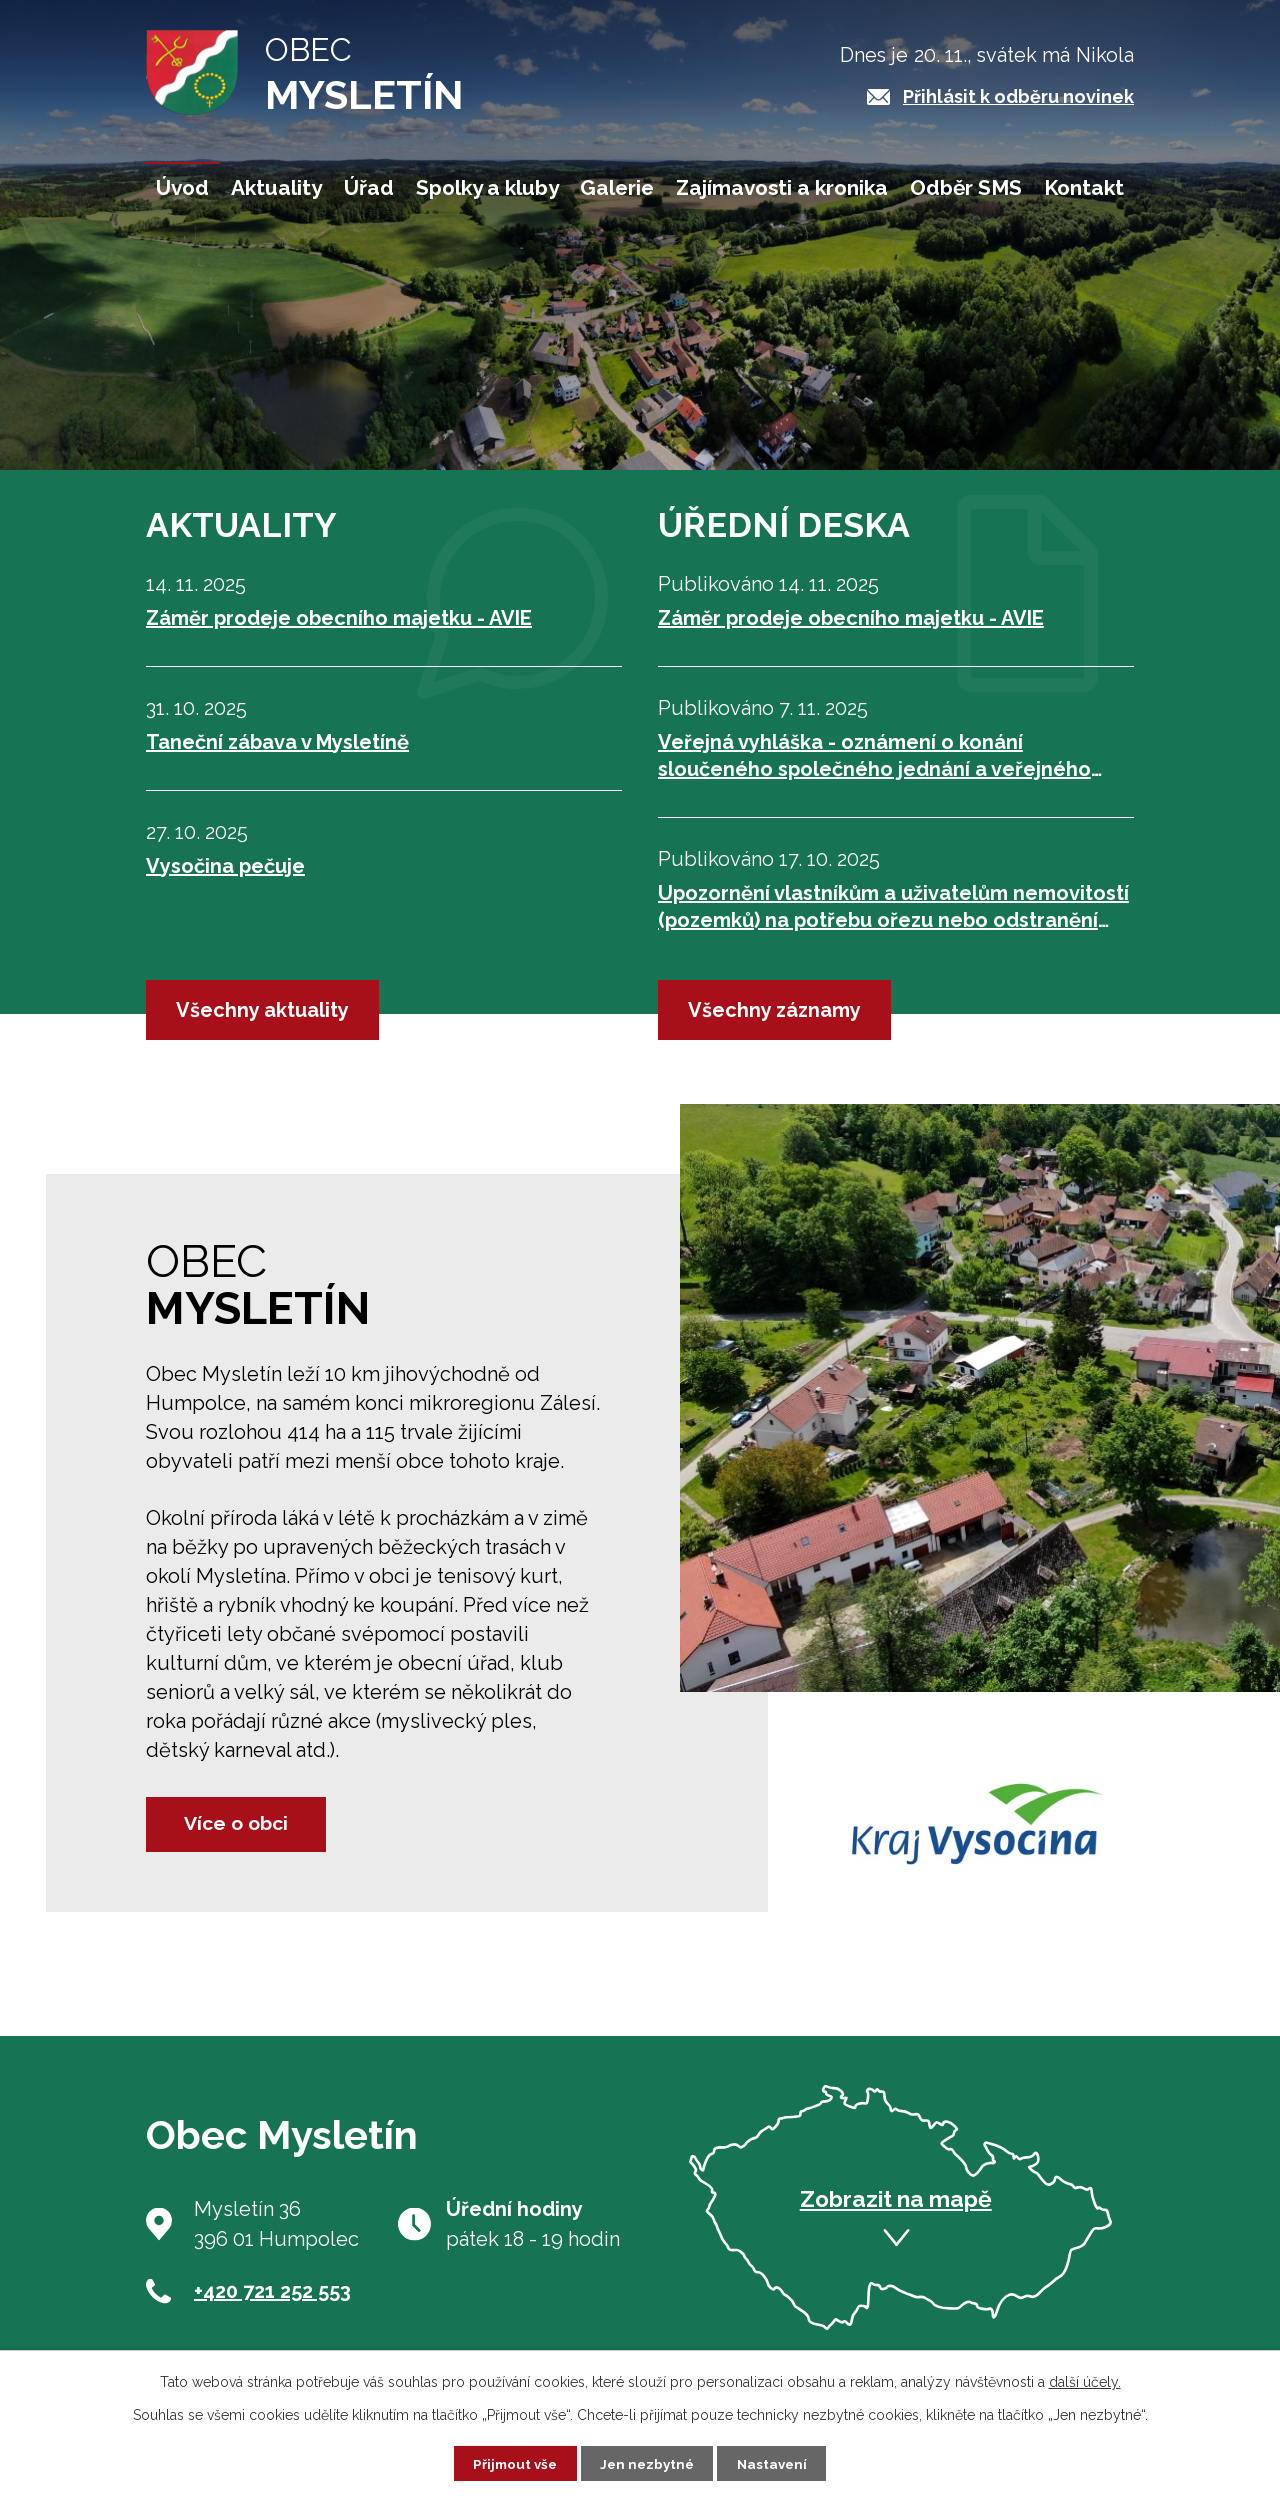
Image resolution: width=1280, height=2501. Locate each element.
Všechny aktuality (262, 1010)
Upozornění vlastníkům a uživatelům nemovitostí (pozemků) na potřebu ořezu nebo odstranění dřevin (893, 907)
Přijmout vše (511, 2462)
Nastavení (777, 2462)
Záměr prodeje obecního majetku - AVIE (339, 618)
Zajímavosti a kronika (782, 187)
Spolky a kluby (487, 187)
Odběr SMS (966, 187)
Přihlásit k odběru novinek (1018, 96)
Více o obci (246, 1823)
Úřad (369, 187)
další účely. (1085, 2380)
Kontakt (1084, 187)
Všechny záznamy (774, 1010)
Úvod (182, 187)
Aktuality (276, 187)
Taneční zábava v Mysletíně (277, 742)
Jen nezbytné (648, 2462)
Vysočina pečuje (225, 866)
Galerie (617, 187)
